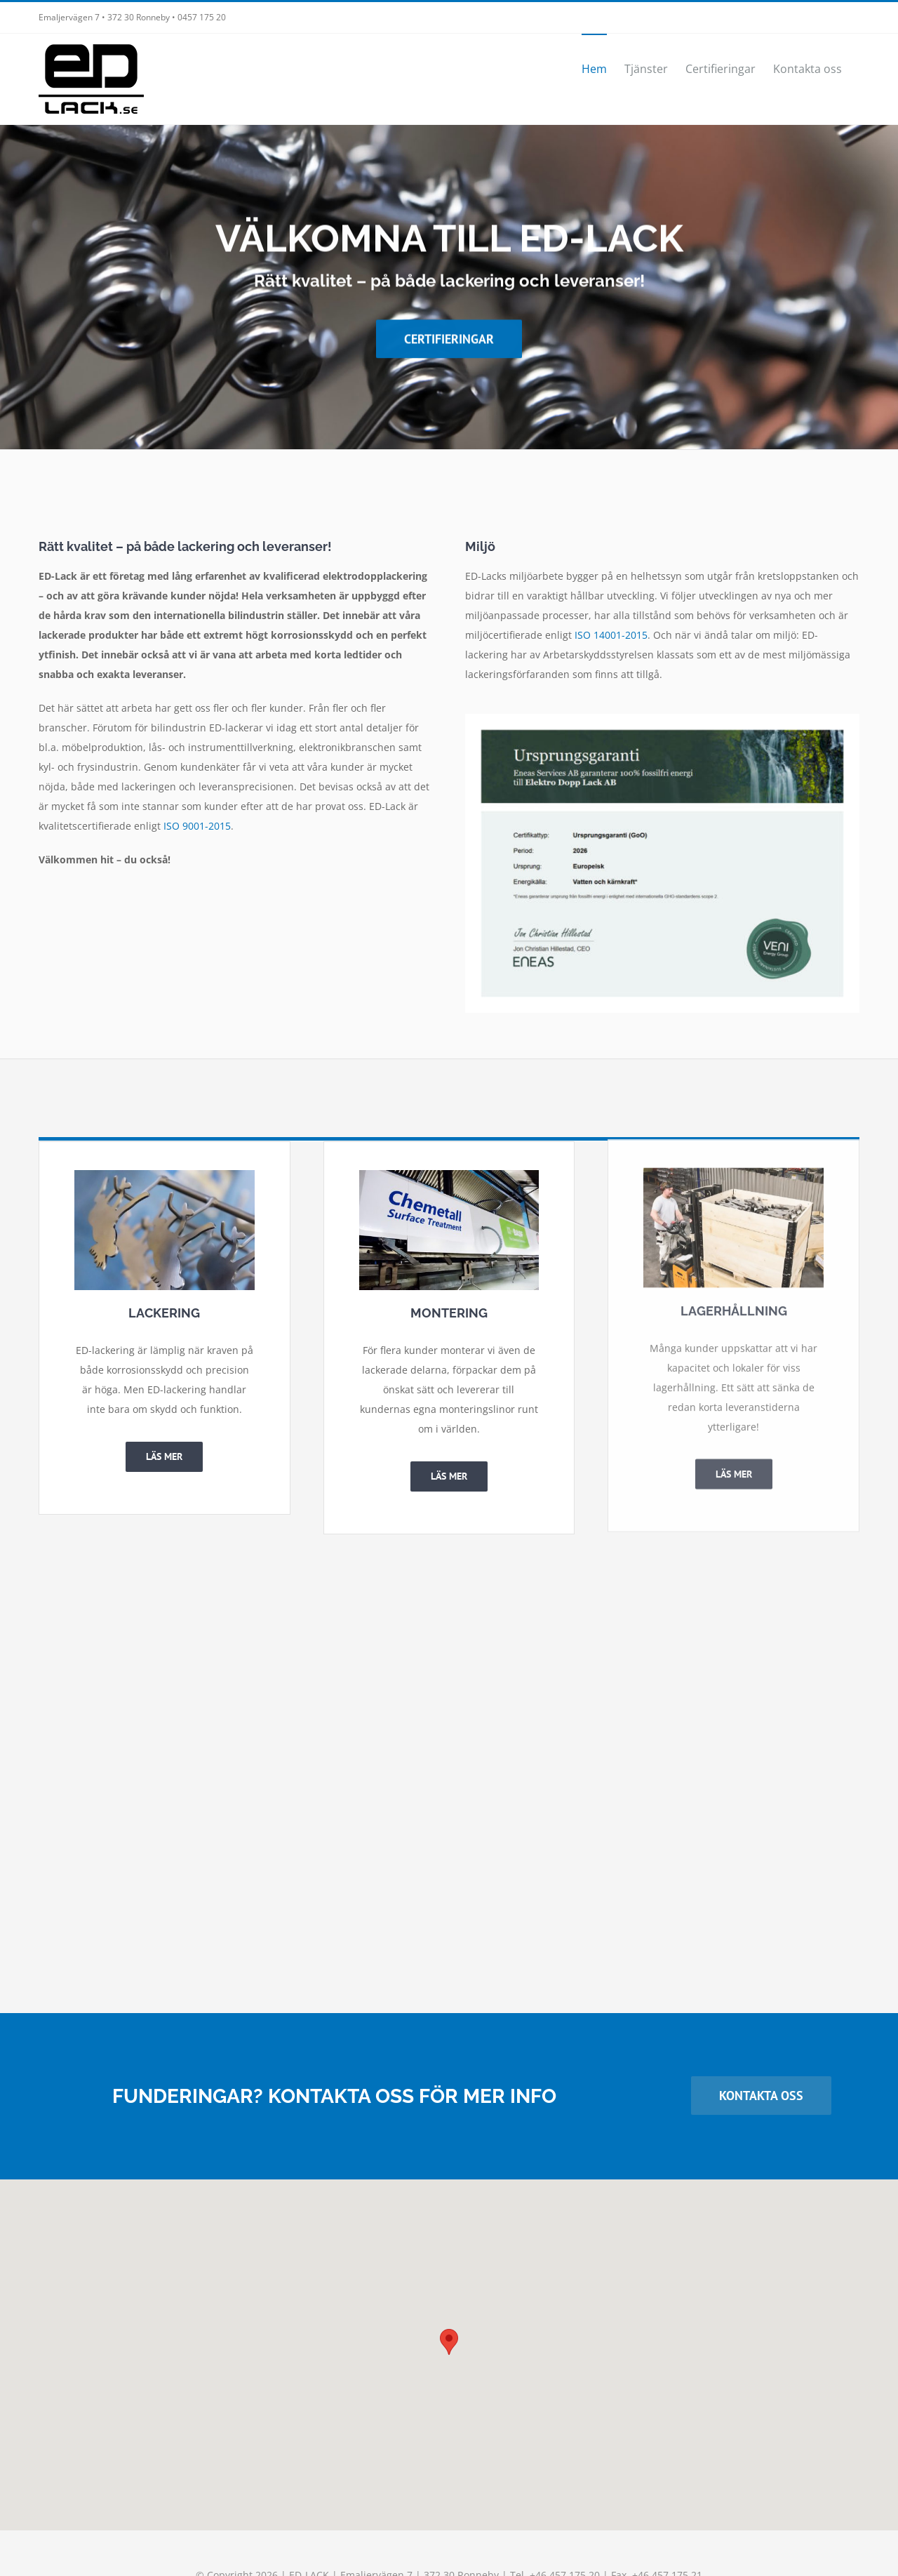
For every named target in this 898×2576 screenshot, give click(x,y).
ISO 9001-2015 (197, 825)
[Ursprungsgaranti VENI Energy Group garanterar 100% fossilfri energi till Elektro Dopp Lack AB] (662, 718)
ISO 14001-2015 (611, 635)
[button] (449, 2342)
